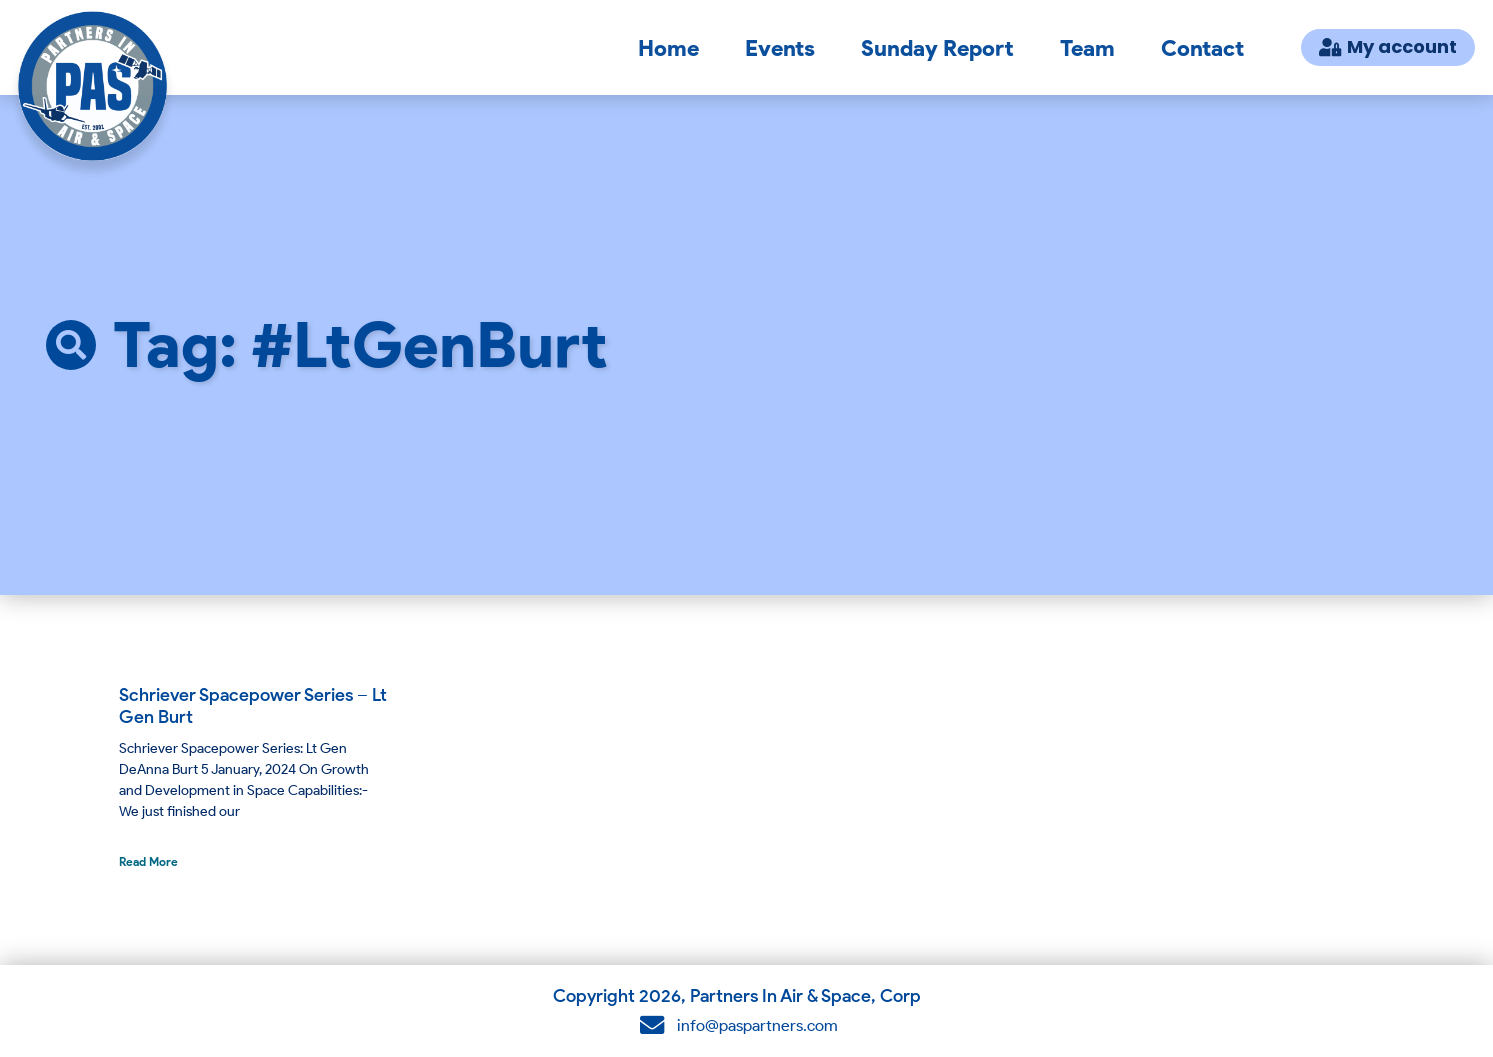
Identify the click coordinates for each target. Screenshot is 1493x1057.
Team (1087, 48)
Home (668, 48)
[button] (71, 345)
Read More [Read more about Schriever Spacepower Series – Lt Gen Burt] (148, 861)
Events (780, 48)
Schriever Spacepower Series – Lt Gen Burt (253, 706)
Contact (1202, 48)
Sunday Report (937, 48)
